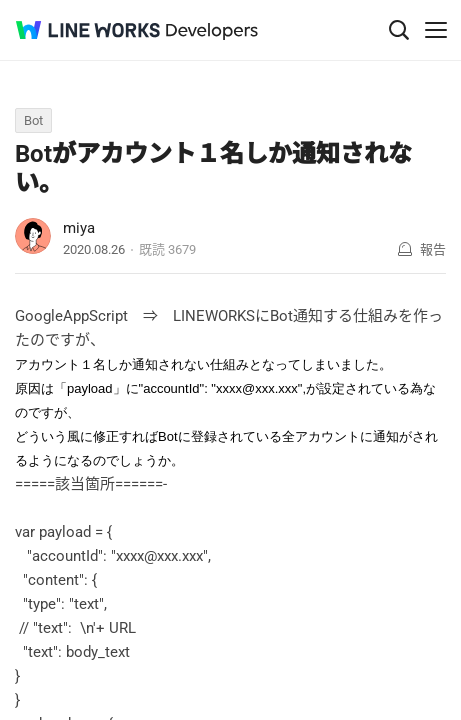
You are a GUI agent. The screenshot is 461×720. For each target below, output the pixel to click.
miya (79, 228)
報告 (433, 249)
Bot (33, 120)
